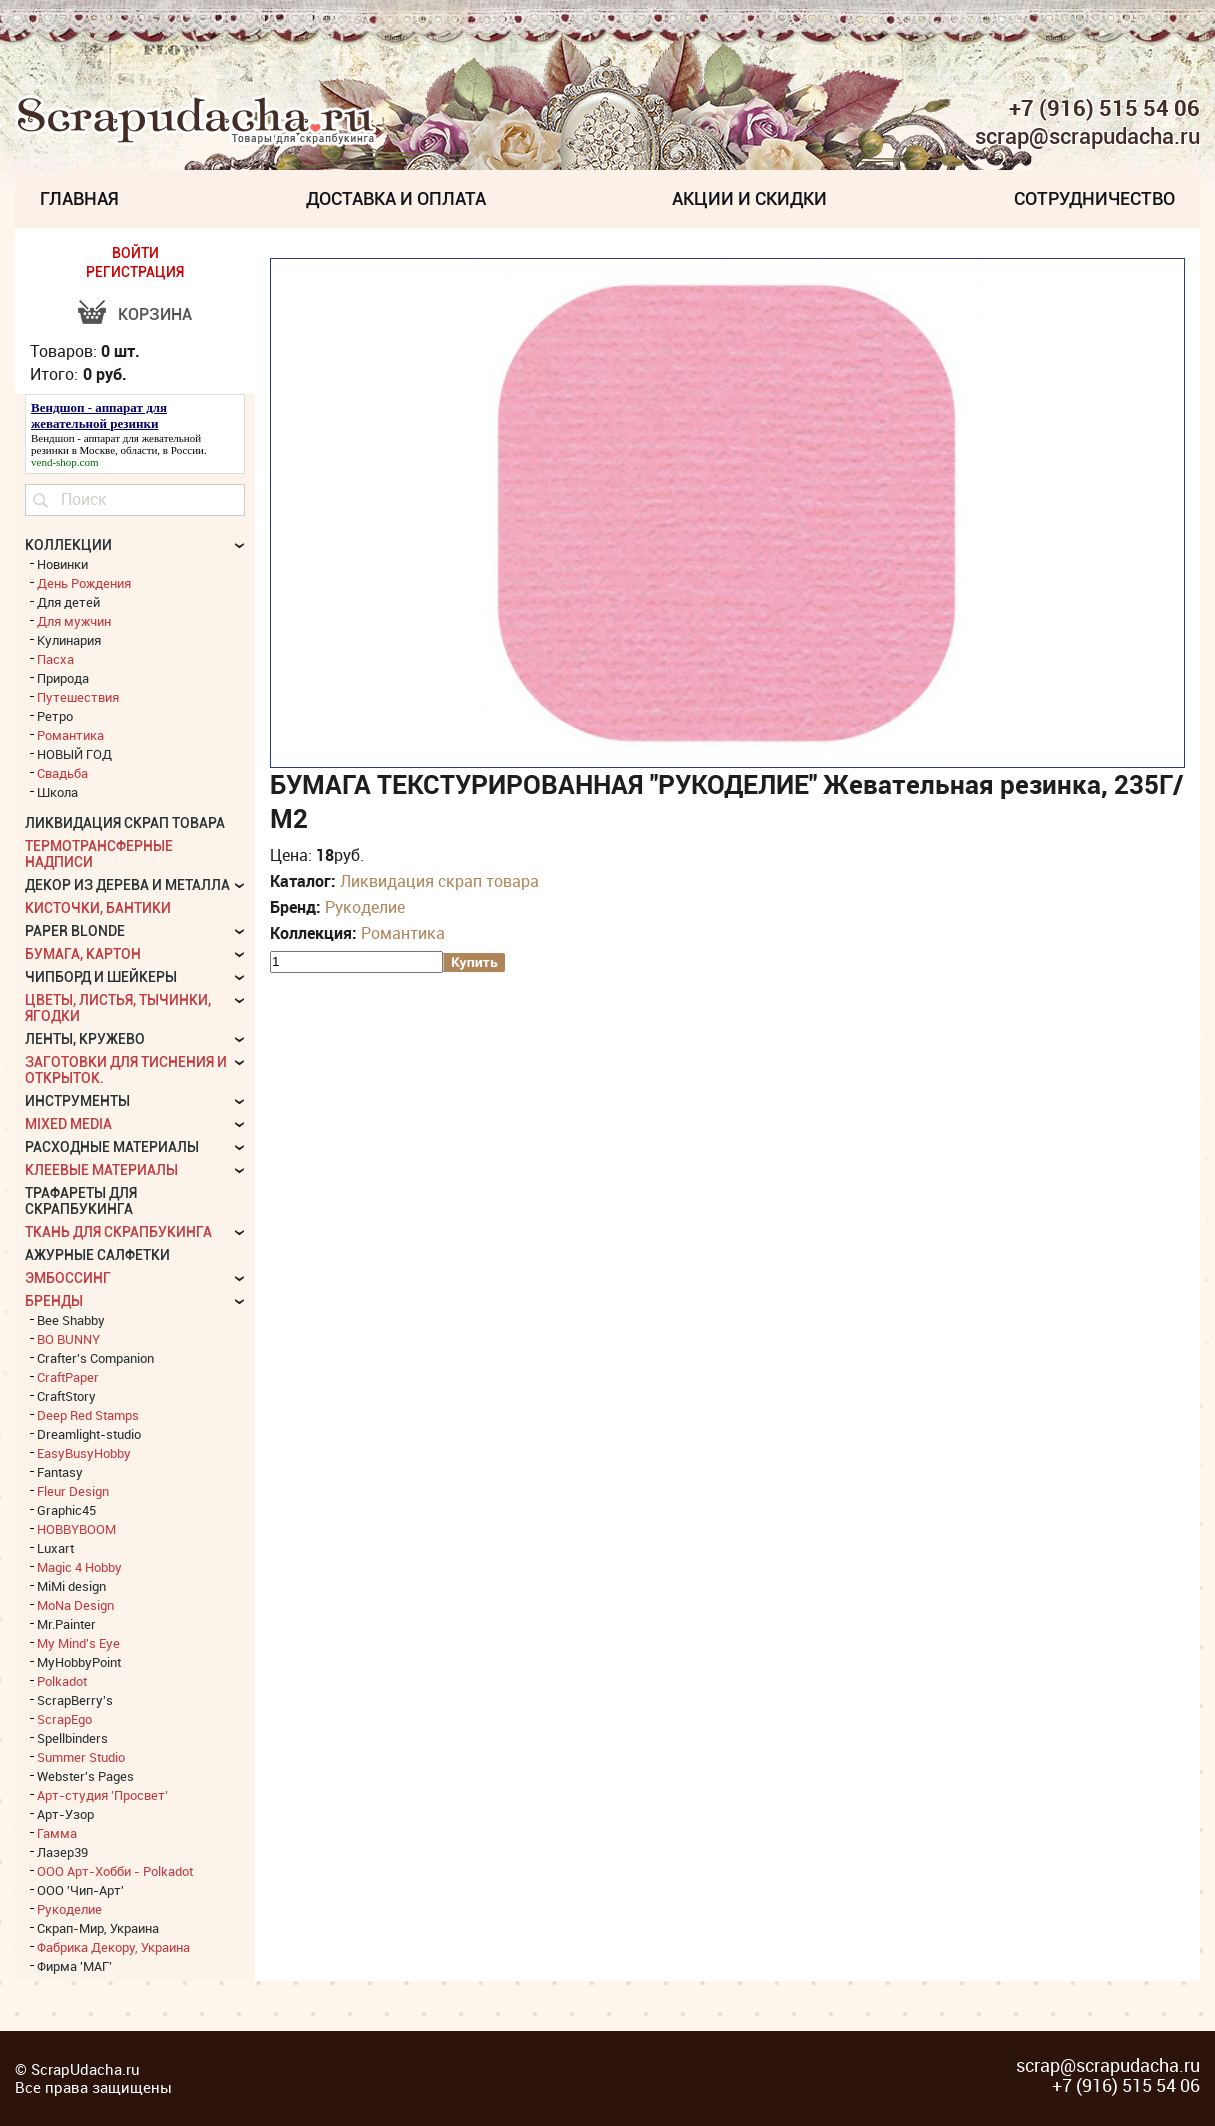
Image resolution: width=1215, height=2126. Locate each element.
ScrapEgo (64, 1719)
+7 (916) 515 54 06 (1104, 108)
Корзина (155, 314)
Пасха (55, 659)
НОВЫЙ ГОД (74, 754)
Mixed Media (68, 1124)
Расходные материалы (112, 1147)
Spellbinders (72, 1738)
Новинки (62, 564)
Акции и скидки (749, 198)
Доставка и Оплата (396, 198)
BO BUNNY (68, 1339)
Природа (63, 678)
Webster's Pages (85, 1776)
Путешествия (78, 697)
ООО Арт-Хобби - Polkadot (115, 1871)
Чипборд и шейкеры (101, 977)
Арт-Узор (65, 1814)
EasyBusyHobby (84, 1453)
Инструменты (77, 1101)
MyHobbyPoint (79, 1662)
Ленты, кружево (85, 1039)
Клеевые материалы (101, 1170)
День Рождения (84, 583)
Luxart (55, 1548)
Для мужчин (74, 621)
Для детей (68, 602)
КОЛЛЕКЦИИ (68, 545)
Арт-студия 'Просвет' (102, 1795)
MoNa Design (75, 1605)
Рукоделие (365, 907)
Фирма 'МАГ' (74, 1966)
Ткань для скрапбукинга (118, 1232)
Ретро (55, 716)
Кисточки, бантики (98, 908)
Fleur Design (73, 1491)
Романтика (403, 933)
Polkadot (62, 1681)
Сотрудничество (1094, 198)
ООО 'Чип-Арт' (80, 1890)
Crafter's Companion (95, 1358)
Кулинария (69, 640)
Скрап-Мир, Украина (98, 1928)
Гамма (57, 1833)
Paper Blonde (75, 931)
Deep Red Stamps (88, 1415)
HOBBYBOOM (76, 1529)
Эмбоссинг (68, 1278)
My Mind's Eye (78, 1643)
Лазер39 (62, 1852)
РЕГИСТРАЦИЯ (135, 272)
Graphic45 (66, 1510)
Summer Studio (81, 1757)
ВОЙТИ (135, 253)
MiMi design (71, 1586)
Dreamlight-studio (89, 1434)
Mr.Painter (66, 1624)
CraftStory (66, 1396)
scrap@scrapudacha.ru (1087, 137)
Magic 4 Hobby (79, 1567)
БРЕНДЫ (54, 1301)
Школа (57, 792)
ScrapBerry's (75, 1700)
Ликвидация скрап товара (439, 881)
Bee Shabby (71, 1320)
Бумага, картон (83, 954)
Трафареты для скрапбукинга (81, 1201)
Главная (79, 198)
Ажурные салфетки (97, 1255)
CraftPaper (68, 1377)
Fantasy (60, 1472)
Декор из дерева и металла (127, 885)
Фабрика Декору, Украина (113, 1947)
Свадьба (62, 773)
